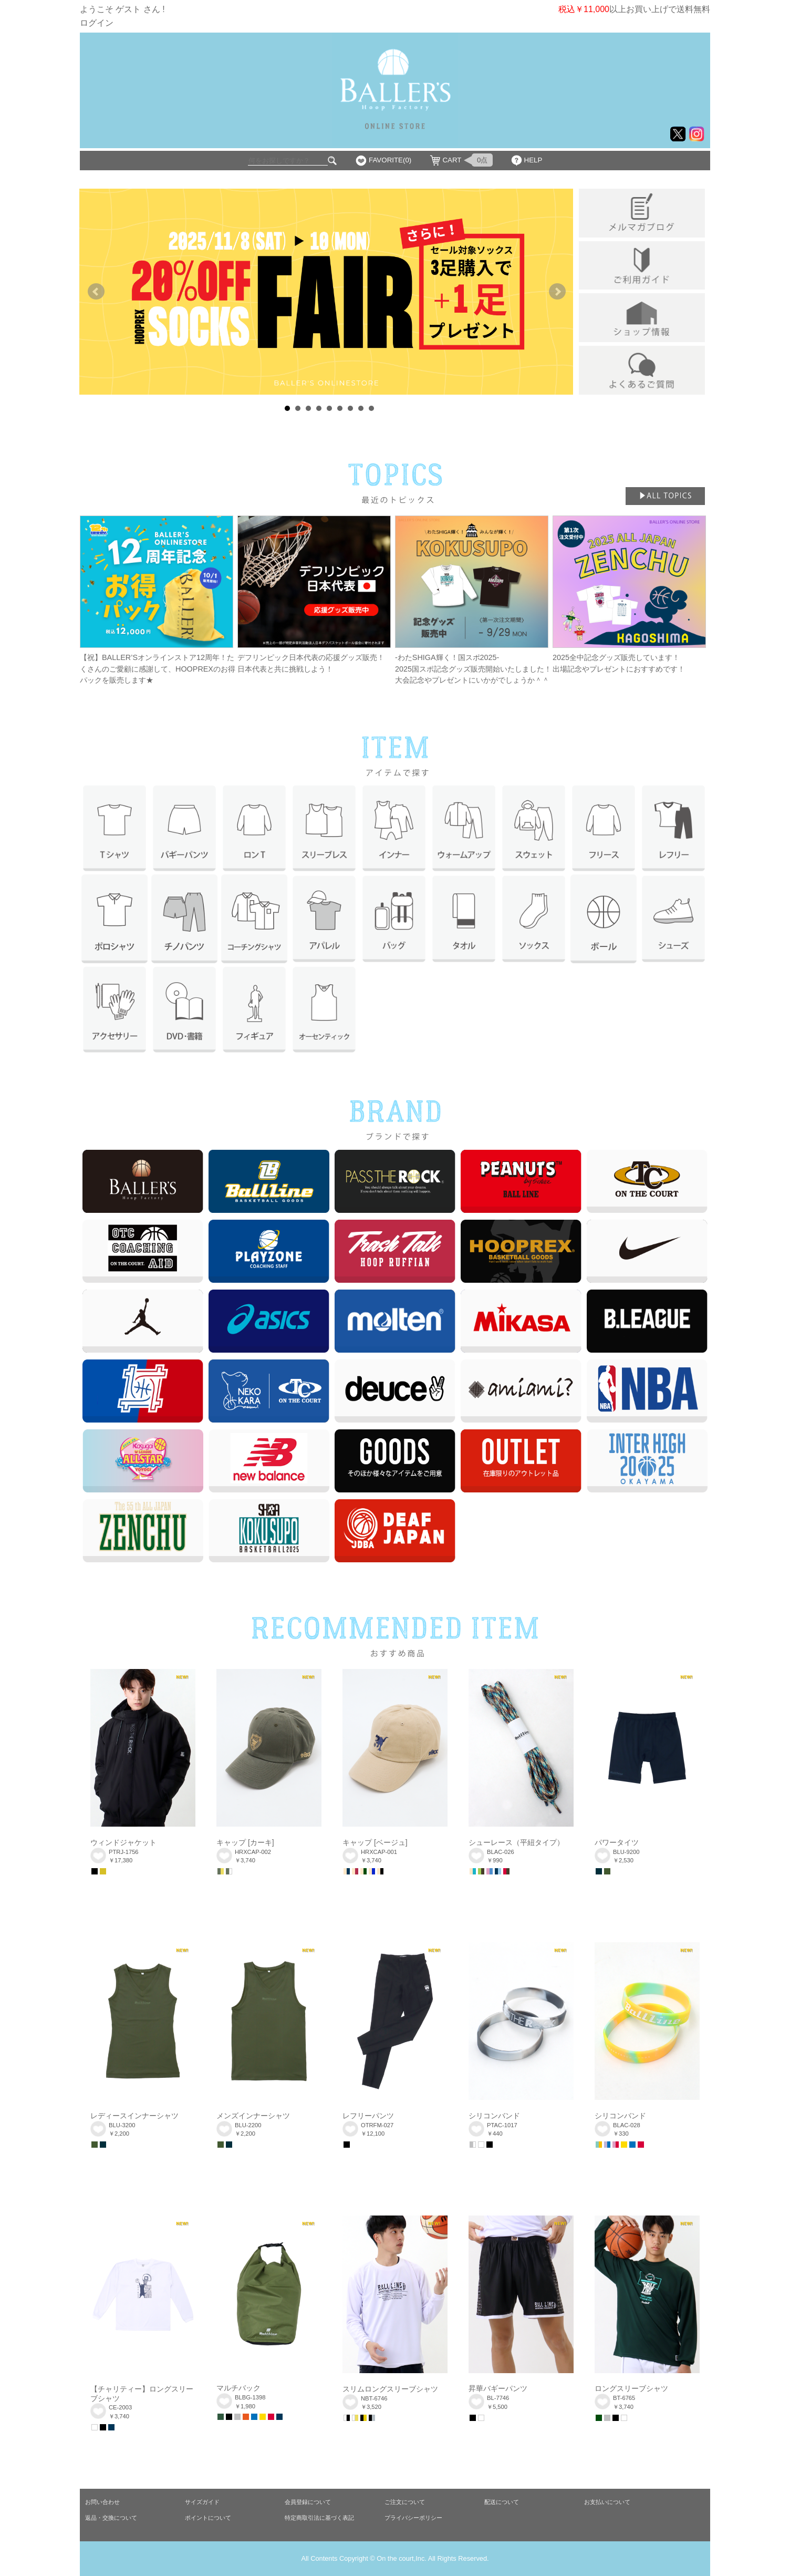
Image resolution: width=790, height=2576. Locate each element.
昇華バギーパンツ (498, 2388)
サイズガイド (202, 2502)
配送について (501, 2502)
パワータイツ (617, 1842)
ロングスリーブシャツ (631, 2388)
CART (451, 160)
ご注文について (404, 2502)
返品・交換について (111, 2518)
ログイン (96, 22)
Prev (96, 291)
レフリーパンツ (368, 2115)
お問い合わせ (102, 2502)
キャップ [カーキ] (245, 1842)
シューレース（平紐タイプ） (516, 1842)
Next (557, 291)
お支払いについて (607, 2502)
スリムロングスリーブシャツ (390, 2389)
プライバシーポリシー (413, 2518)
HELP (533, 160)
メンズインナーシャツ (253, 2115)
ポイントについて (208, 2518)
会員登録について (308, 2502)
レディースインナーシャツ (134, 2115)
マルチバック (238, 2388)
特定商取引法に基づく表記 (319, 2518)
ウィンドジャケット (123, 1842)
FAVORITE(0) (390, 160)
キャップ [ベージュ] (375, 1842)
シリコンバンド (494, 2115)
